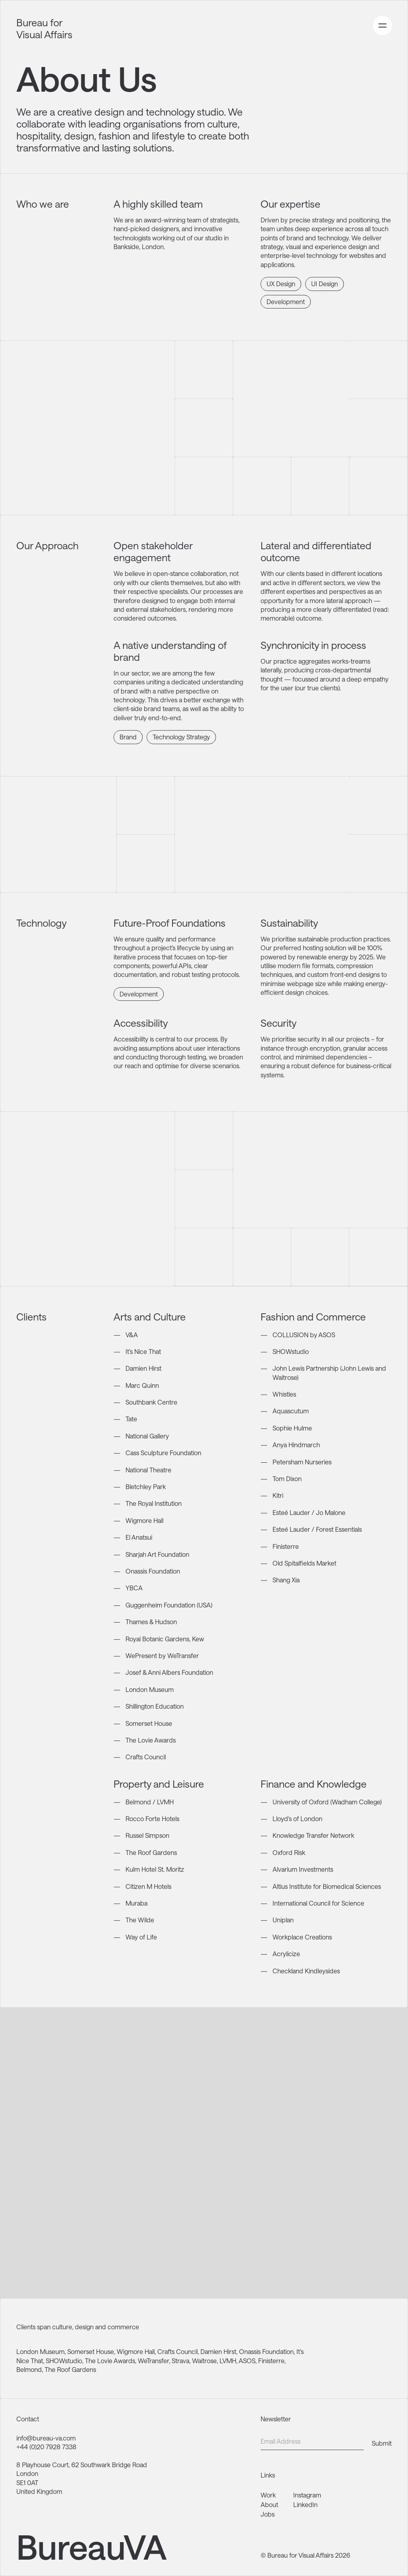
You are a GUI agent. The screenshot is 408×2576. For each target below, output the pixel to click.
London (27, 2473)
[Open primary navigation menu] (382, 25)
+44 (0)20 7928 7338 (46, 2446)
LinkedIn (305, 2504)
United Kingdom (39, 2491)
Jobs (268, 2514)
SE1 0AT (27, 2482)
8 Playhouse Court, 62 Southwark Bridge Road (81, 2464)
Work (268, 2495)
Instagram (307, 2495)
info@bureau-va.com (46, 2438)
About (269, 2504)
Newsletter (276, 2419)
